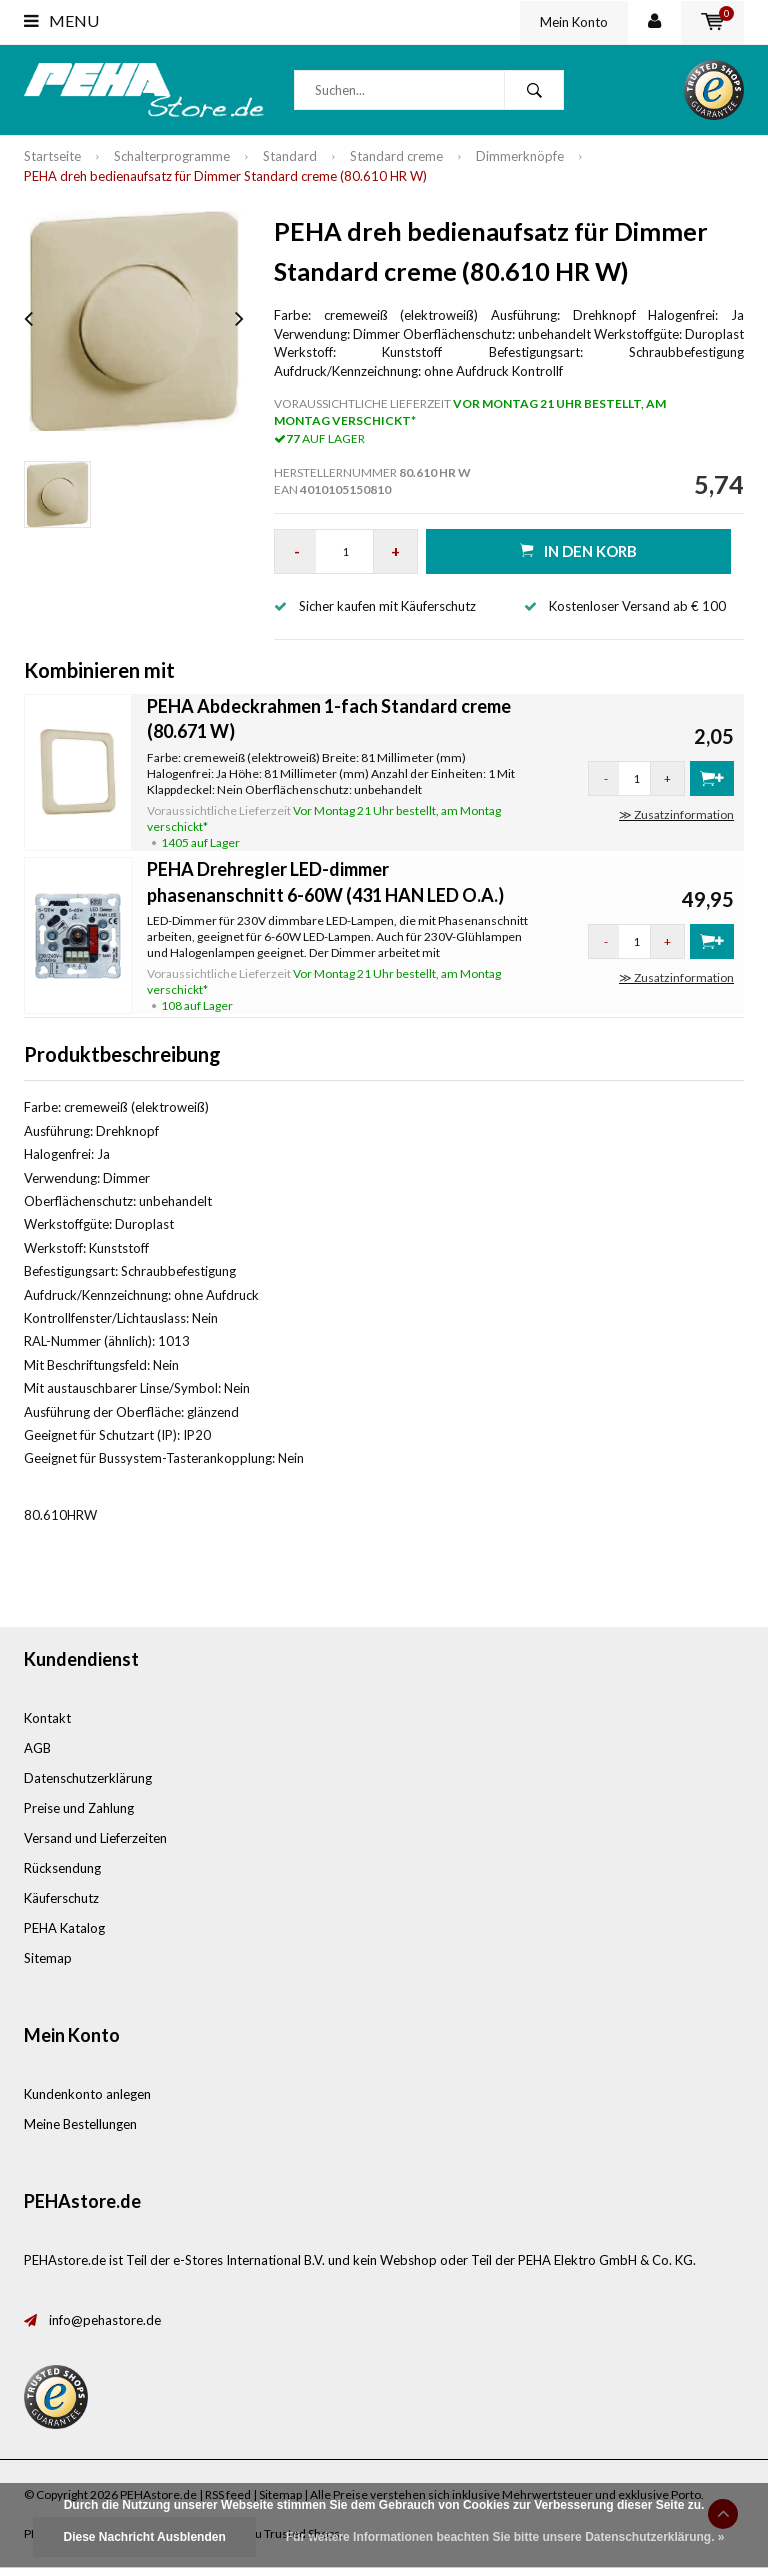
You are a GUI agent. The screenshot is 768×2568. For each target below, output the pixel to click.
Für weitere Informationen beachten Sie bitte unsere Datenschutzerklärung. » (505, 2537)
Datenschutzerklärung (88, 1778)
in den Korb (578, 550)
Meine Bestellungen (80, 2124)
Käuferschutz (61, 1898)
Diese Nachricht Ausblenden (144, 2537)
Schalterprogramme (172, 156)
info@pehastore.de (105, 2320)
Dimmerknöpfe (520, 156)
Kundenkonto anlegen (87, 2094)
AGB (37, 1748)
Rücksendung (62, 1868)
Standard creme (396, 156)
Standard (290, 156)
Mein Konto (574, 22)
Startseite (52, 156)
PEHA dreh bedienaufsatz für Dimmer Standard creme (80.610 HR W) (225, 176)
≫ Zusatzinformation (676, 814)
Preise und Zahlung (79, 1808)
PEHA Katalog (64, 1928)
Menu (61, 20)
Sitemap (48, 1958)
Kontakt (47, 1718)
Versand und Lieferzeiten (95, 1838)
